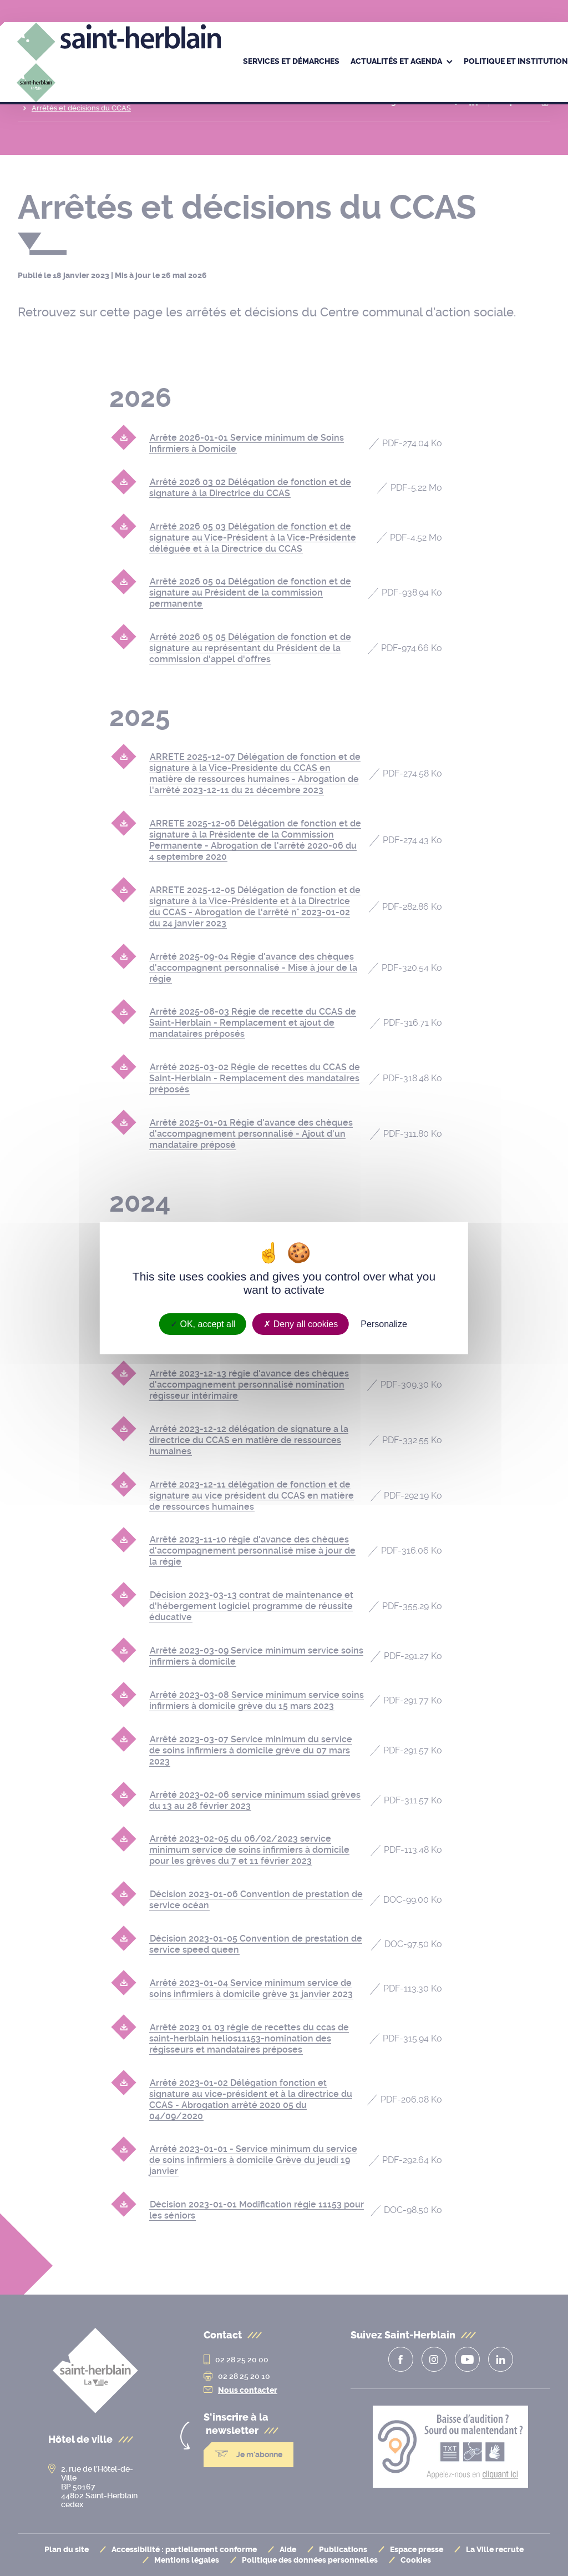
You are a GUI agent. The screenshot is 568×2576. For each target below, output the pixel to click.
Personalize (384, 1323)
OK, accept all (202, 1323)
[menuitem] (291, 62)
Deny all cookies (300, 1323)
